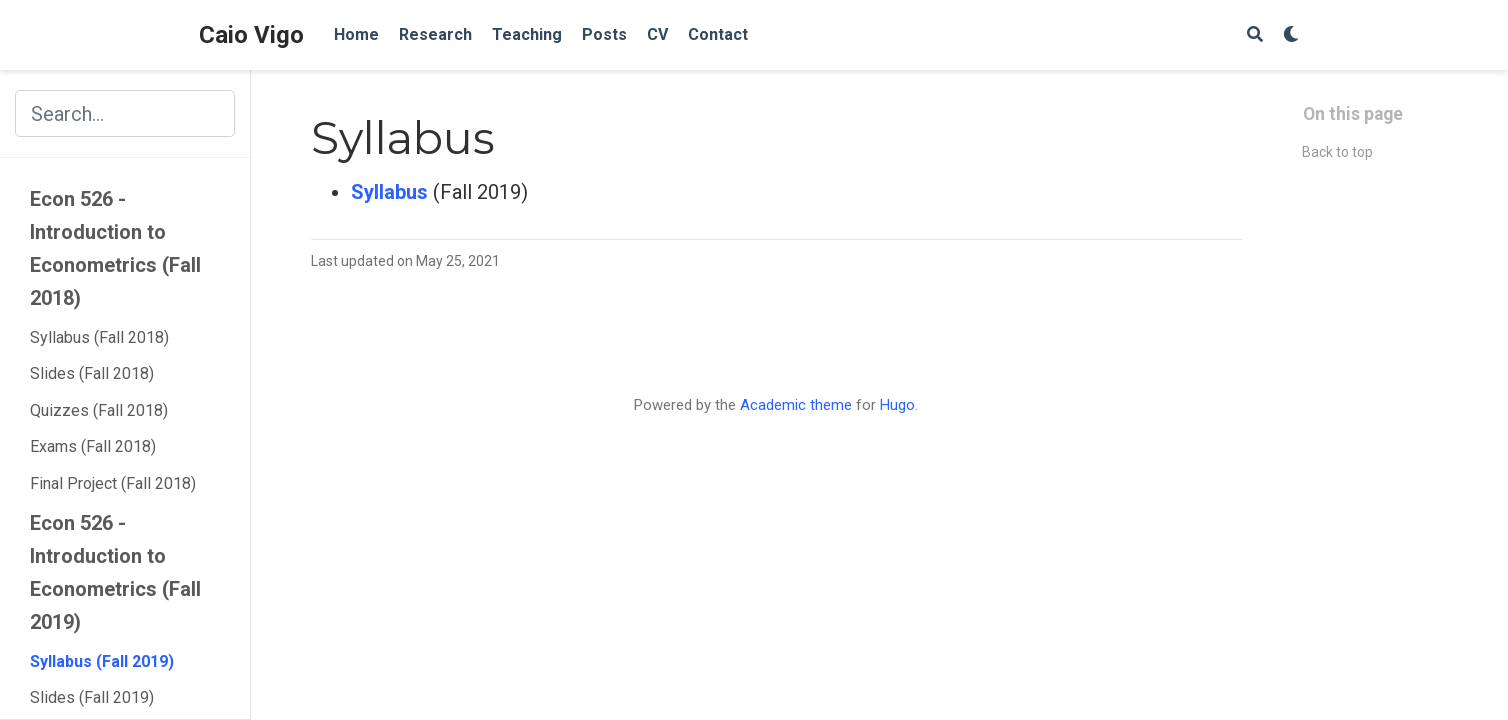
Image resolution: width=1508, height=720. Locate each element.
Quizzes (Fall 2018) (99, 410)
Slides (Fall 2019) (92, 697)
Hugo (897, 405)
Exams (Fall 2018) (93, 446)
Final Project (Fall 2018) (113, 483)
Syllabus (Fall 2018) (99, 337)
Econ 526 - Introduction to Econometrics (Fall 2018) (115, 248)
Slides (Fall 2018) (92, 373)
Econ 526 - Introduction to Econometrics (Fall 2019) (115, 572)
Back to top (1337, 152)
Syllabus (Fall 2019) (102, 661)
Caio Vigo (251, 35)
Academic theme (796, 405)
